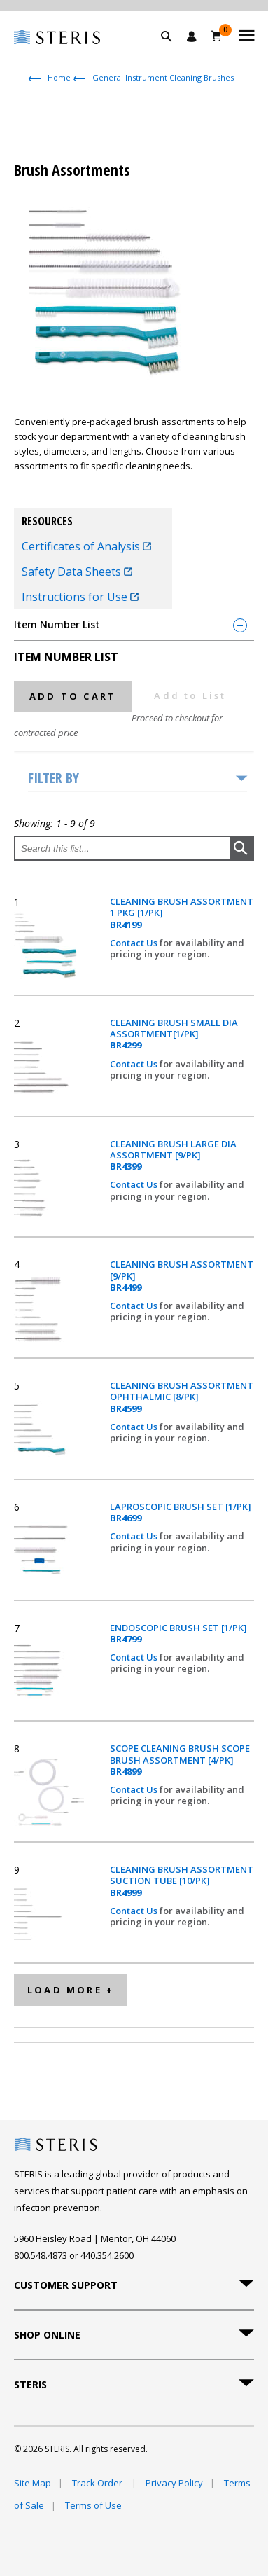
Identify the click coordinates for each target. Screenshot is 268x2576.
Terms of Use (93, 2505)
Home (59, 77)
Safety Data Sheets (77, 571)
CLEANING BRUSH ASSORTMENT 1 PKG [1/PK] (181, 913)
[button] (173, 52)
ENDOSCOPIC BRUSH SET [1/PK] (178, 1633)
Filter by (53, 777)
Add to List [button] (190, 695)
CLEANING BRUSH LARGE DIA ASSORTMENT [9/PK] (173, 1155)
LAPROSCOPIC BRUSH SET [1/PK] (180, 1512)
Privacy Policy (174, 2483)
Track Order (98, 2483)
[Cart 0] (217, 36)
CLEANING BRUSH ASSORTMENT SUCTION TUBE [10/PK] (181, 1881)
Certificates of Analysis (86, 546)
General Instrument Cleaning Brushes (163, 77)
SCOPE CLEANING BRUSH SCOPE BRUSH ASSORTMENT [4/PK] (180, 1760)
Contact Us (135, 942)
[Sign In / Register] (192, 36)
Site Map (32, 2483)
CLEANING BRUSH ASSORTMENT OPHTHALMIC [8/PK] (181, 1397)
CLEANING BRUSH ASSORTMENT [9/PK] (181, 1276)
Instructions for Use (80, 596)
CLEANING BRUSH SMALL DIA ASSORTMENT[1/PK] (174, 1034)
